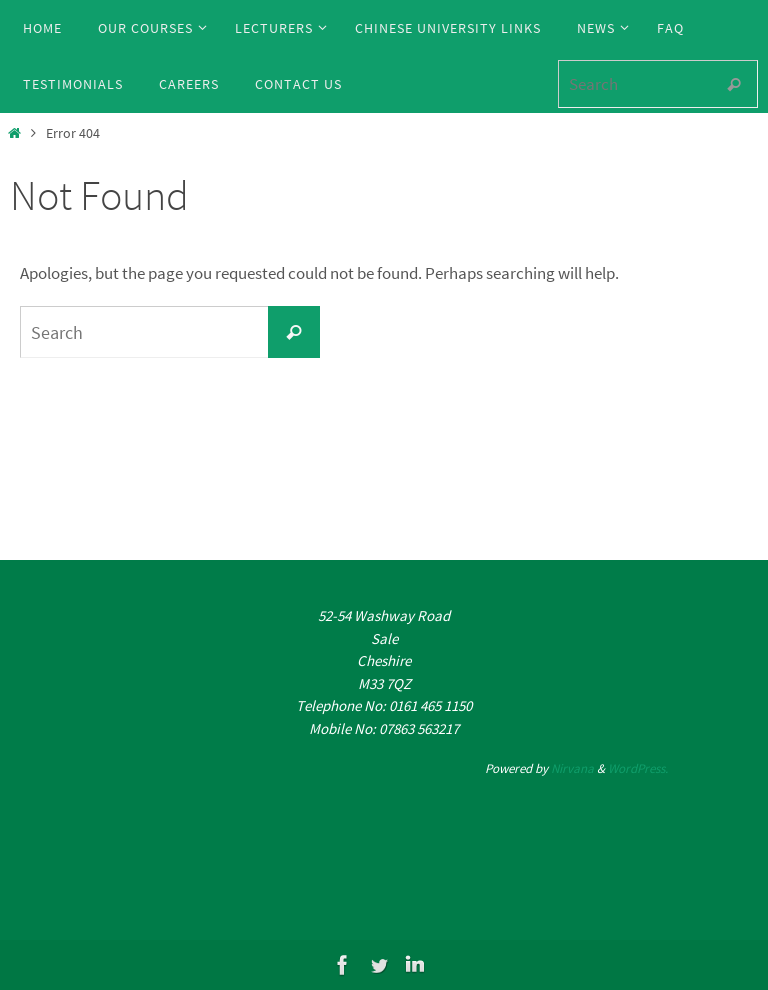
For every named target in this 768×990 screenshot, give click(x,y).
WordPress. (638, 768)
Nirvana (572, 768)
